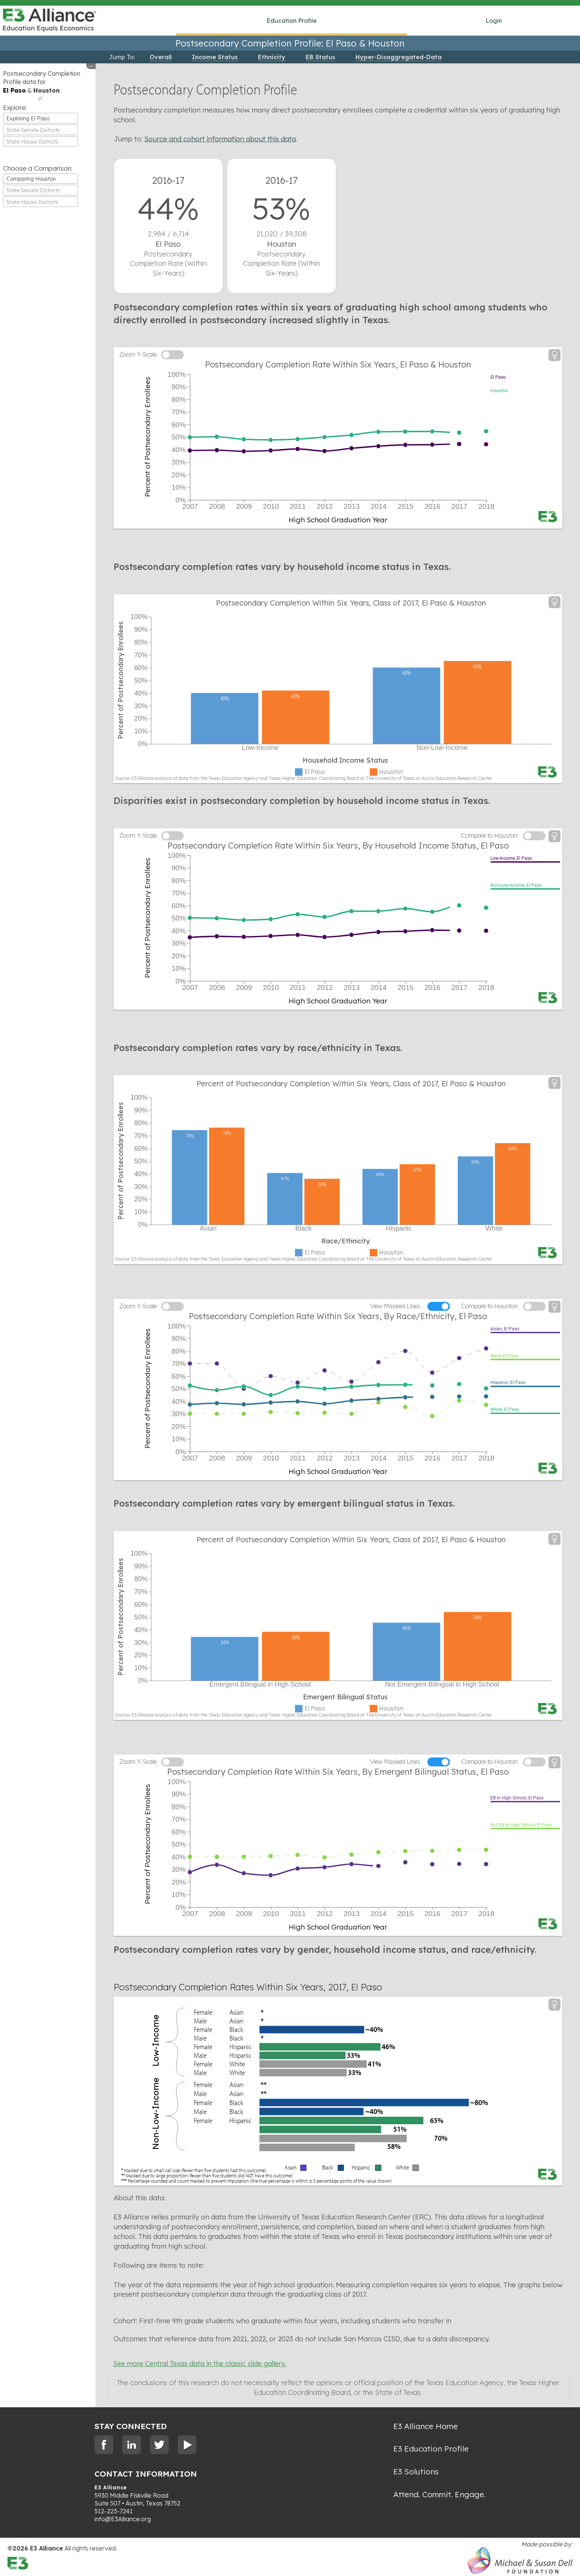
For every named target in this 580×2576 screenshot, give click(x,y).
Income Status (215, 57)
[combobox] (40, 118)
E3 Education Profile (431, 2448)
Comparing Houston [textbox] (31, 178)
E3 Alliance (110, 2487)
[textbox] (40, 130)
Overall (161, 57)
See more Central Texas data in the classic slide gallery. (199, 2363)
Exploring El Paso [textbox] (27, 118)
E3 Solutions (416, 2471)
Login (494, 20)
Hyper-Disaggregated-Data (398, 57)
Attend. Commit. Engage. (439, 2494)
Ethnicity (271, 57)
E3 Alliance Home (425, 2426)
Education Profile (292, 20)
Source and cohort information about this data (220, 139)
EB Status (320, 57)
